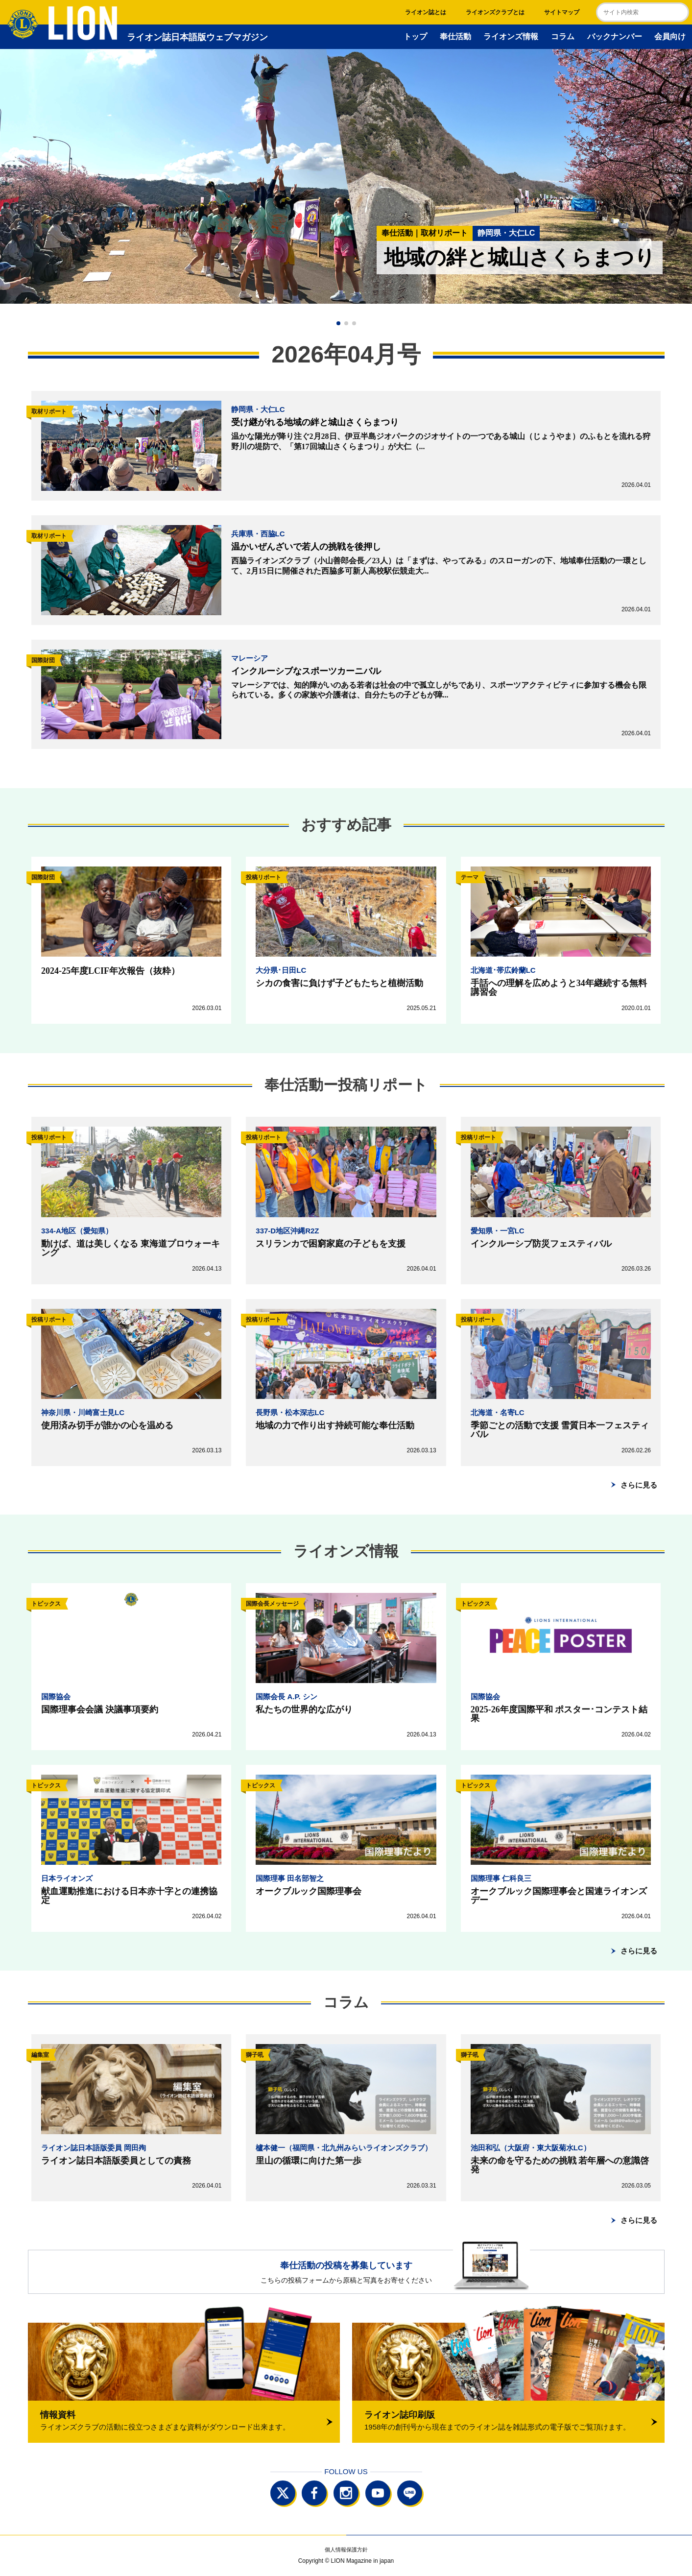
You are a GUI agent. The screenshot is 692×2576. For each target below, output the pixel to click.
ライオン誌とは (425, 12)
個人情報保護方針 (346, 2549)
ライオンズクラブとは (495, 12)
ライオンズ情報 (510, 36)
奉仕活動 (455, 36)
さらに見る (638, 1485)
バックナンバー (614, 36)
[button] (338, 323)
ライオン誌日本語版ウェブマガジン (157, 37)
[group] (346, 176)
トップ (415, 36)
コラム (562, 36)
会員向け (670, 36)
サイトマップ (561, 12)
